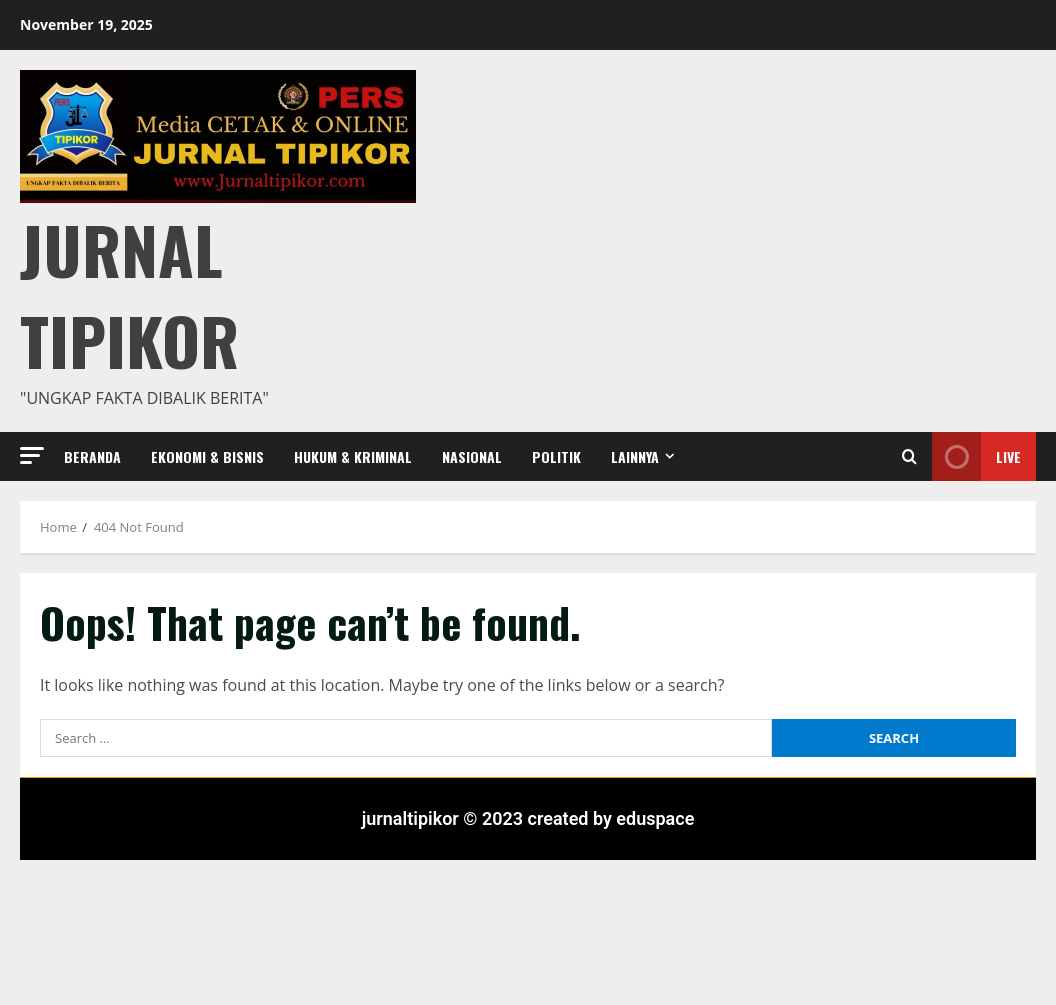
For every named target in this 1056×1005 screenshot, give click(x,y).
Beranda (92, 456)
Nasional (472, 456)
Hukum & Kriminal (353, 456)
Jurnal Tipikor (129, 294)
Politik (556, 456)
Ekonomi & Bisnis (207, 456)
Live (976, 456)
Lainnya (635, 456)
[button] (32, 455)
